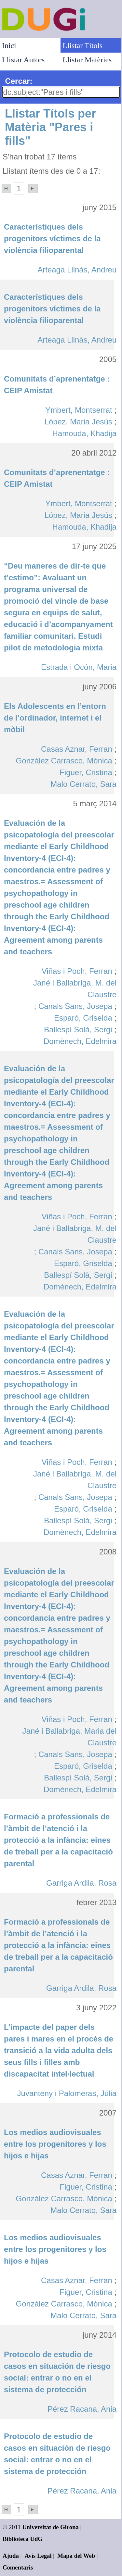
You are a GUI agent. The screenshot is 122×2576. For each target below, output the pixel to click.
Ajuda (11, 2555)
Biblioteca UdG (23, 2538)
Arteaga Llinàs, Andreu (76, 269)
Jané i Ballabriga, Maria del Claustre (69, 1737)
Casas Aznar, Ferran (76, 749)
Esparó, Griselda (83, 1017)
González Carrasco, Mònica (64, 760)
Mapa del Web (76, 2555)
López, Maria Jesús (78, 421)
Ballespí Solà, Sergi (78, 1029)
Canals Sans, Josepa (75, 1006)
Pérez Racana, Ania (81, 2409)
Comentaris (18, 2567)
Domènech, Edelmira (80, 1041)
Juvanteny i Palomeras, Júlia (66, 2093)
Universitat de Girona (50, 2527)
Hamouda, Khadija (84, 433)
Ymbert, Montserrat (78, 410)
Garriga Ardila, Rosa (81, 1883)
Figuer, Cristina (86, 772)
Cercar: (18, 81)
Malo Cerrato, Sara (83, 784)
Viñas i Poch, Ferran (77, 971)
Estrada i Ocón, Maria (78, 667)
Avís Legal (38, 2555)
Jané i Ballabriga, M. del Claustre (74, 988)
